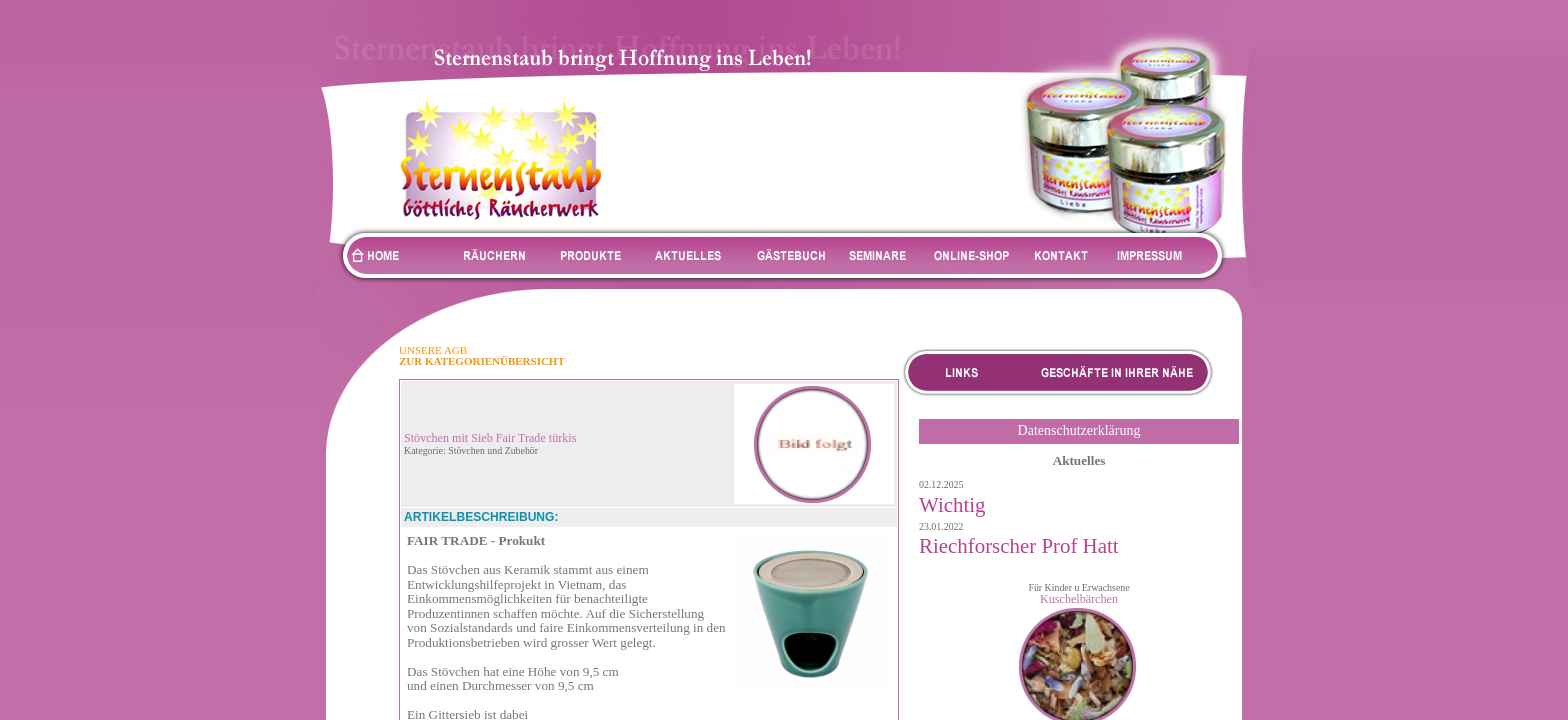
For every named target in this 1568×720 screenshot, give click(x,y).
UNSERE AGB (433, 350)
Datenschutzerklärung (1079, 430)
